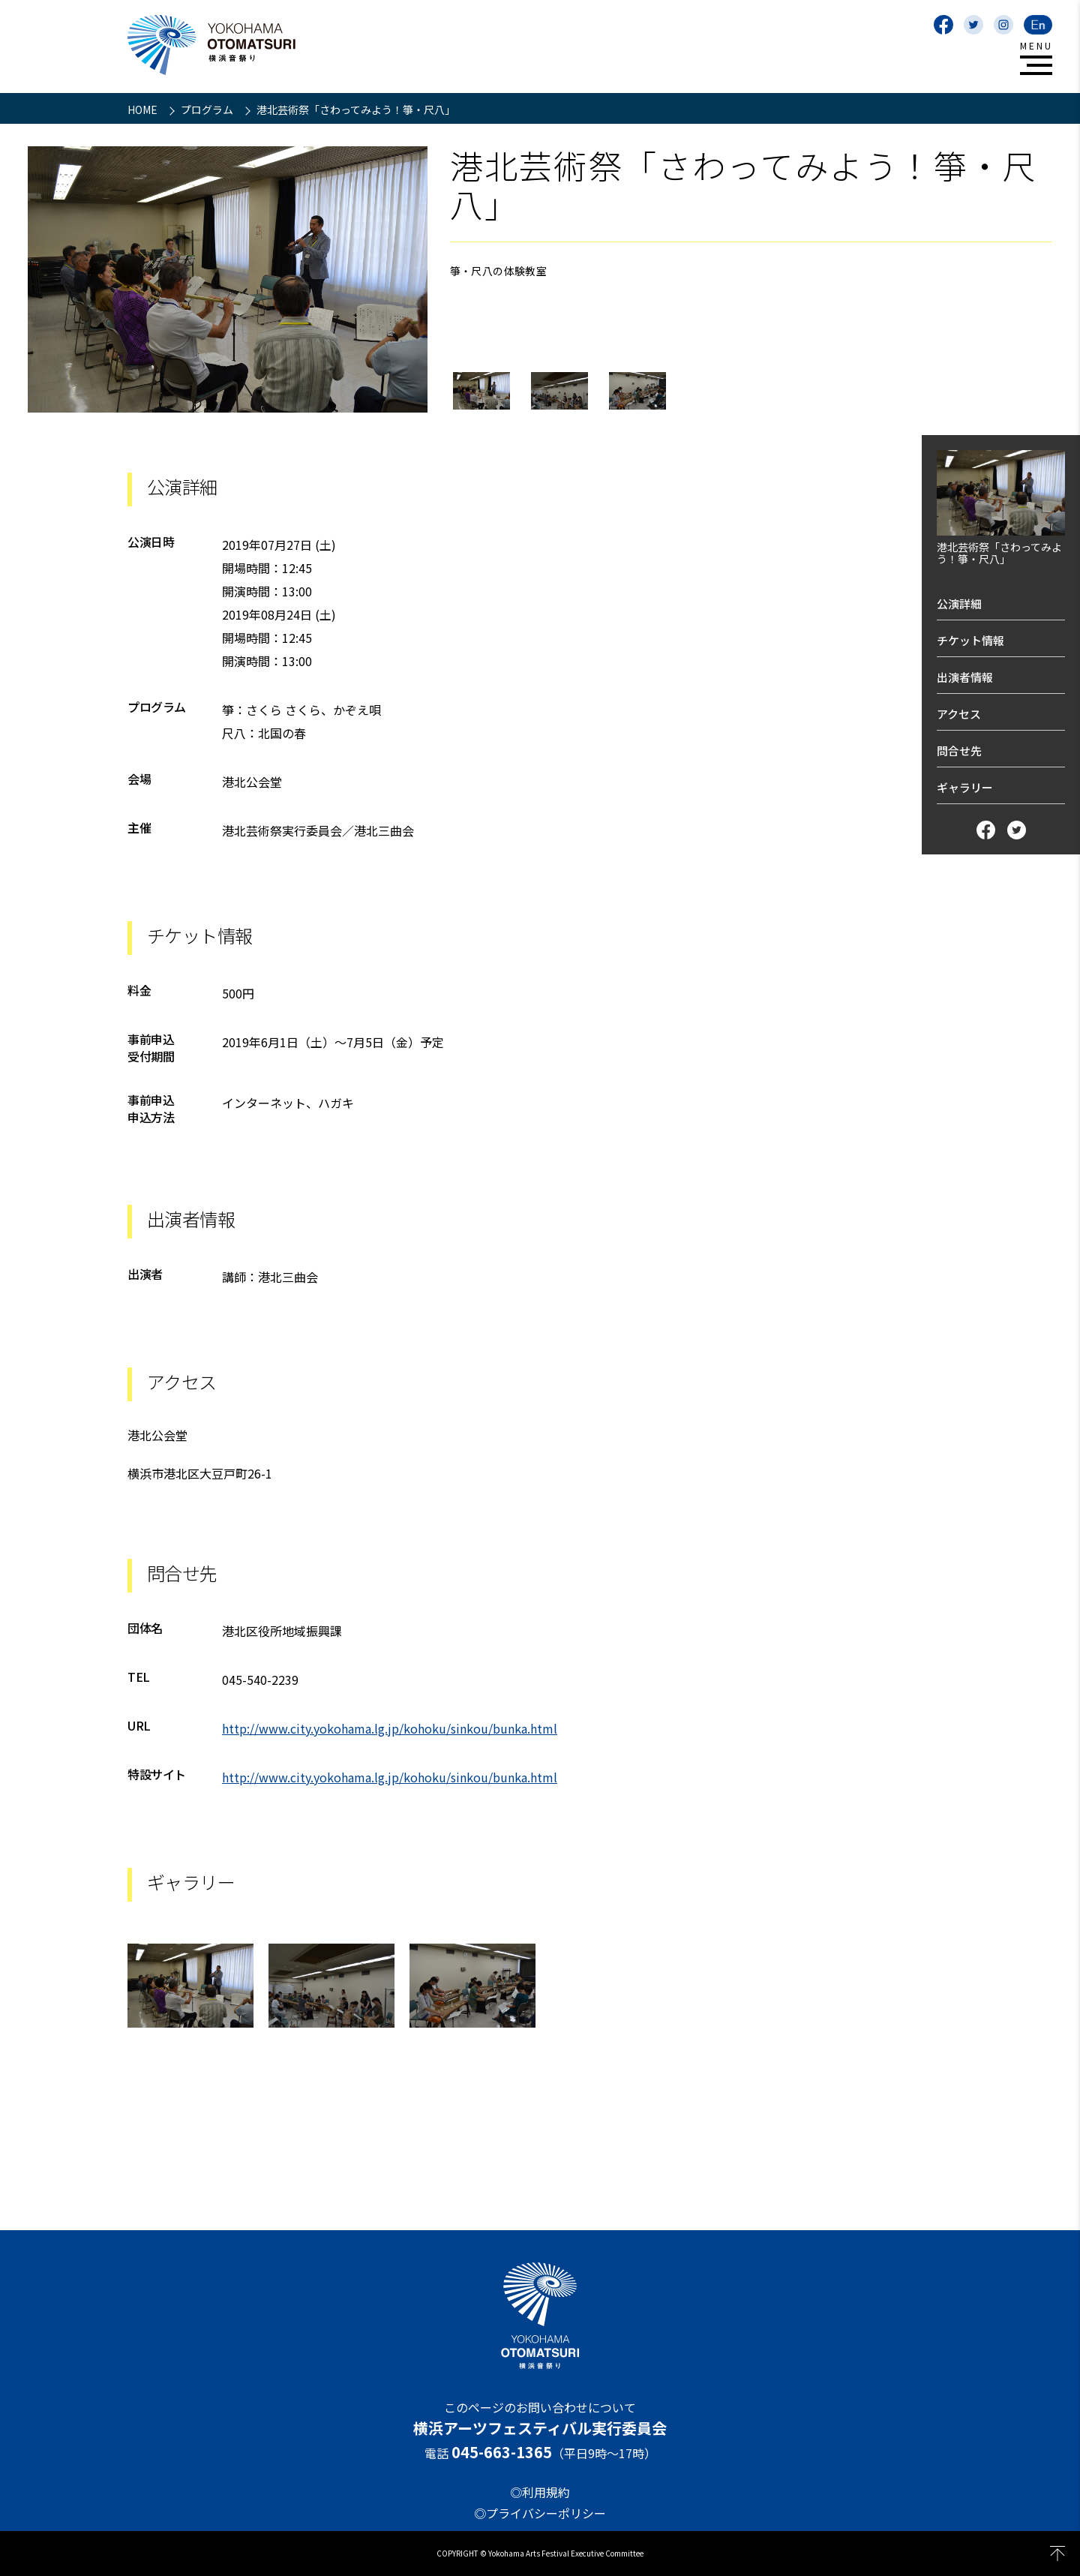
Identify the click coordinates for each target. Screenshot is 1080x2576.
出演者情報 (965, 677)
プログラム (208, 110)
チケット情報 (970, 640)
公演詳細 (959, 603)
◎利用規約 (540, 2492)
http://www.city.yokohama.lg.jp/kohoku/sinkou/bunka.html (389, 1728)
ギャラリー (965, 787)
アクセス (959, 714)
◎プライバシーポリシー (540, 2513)
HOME (144, 110)
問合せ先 (959, 750)
